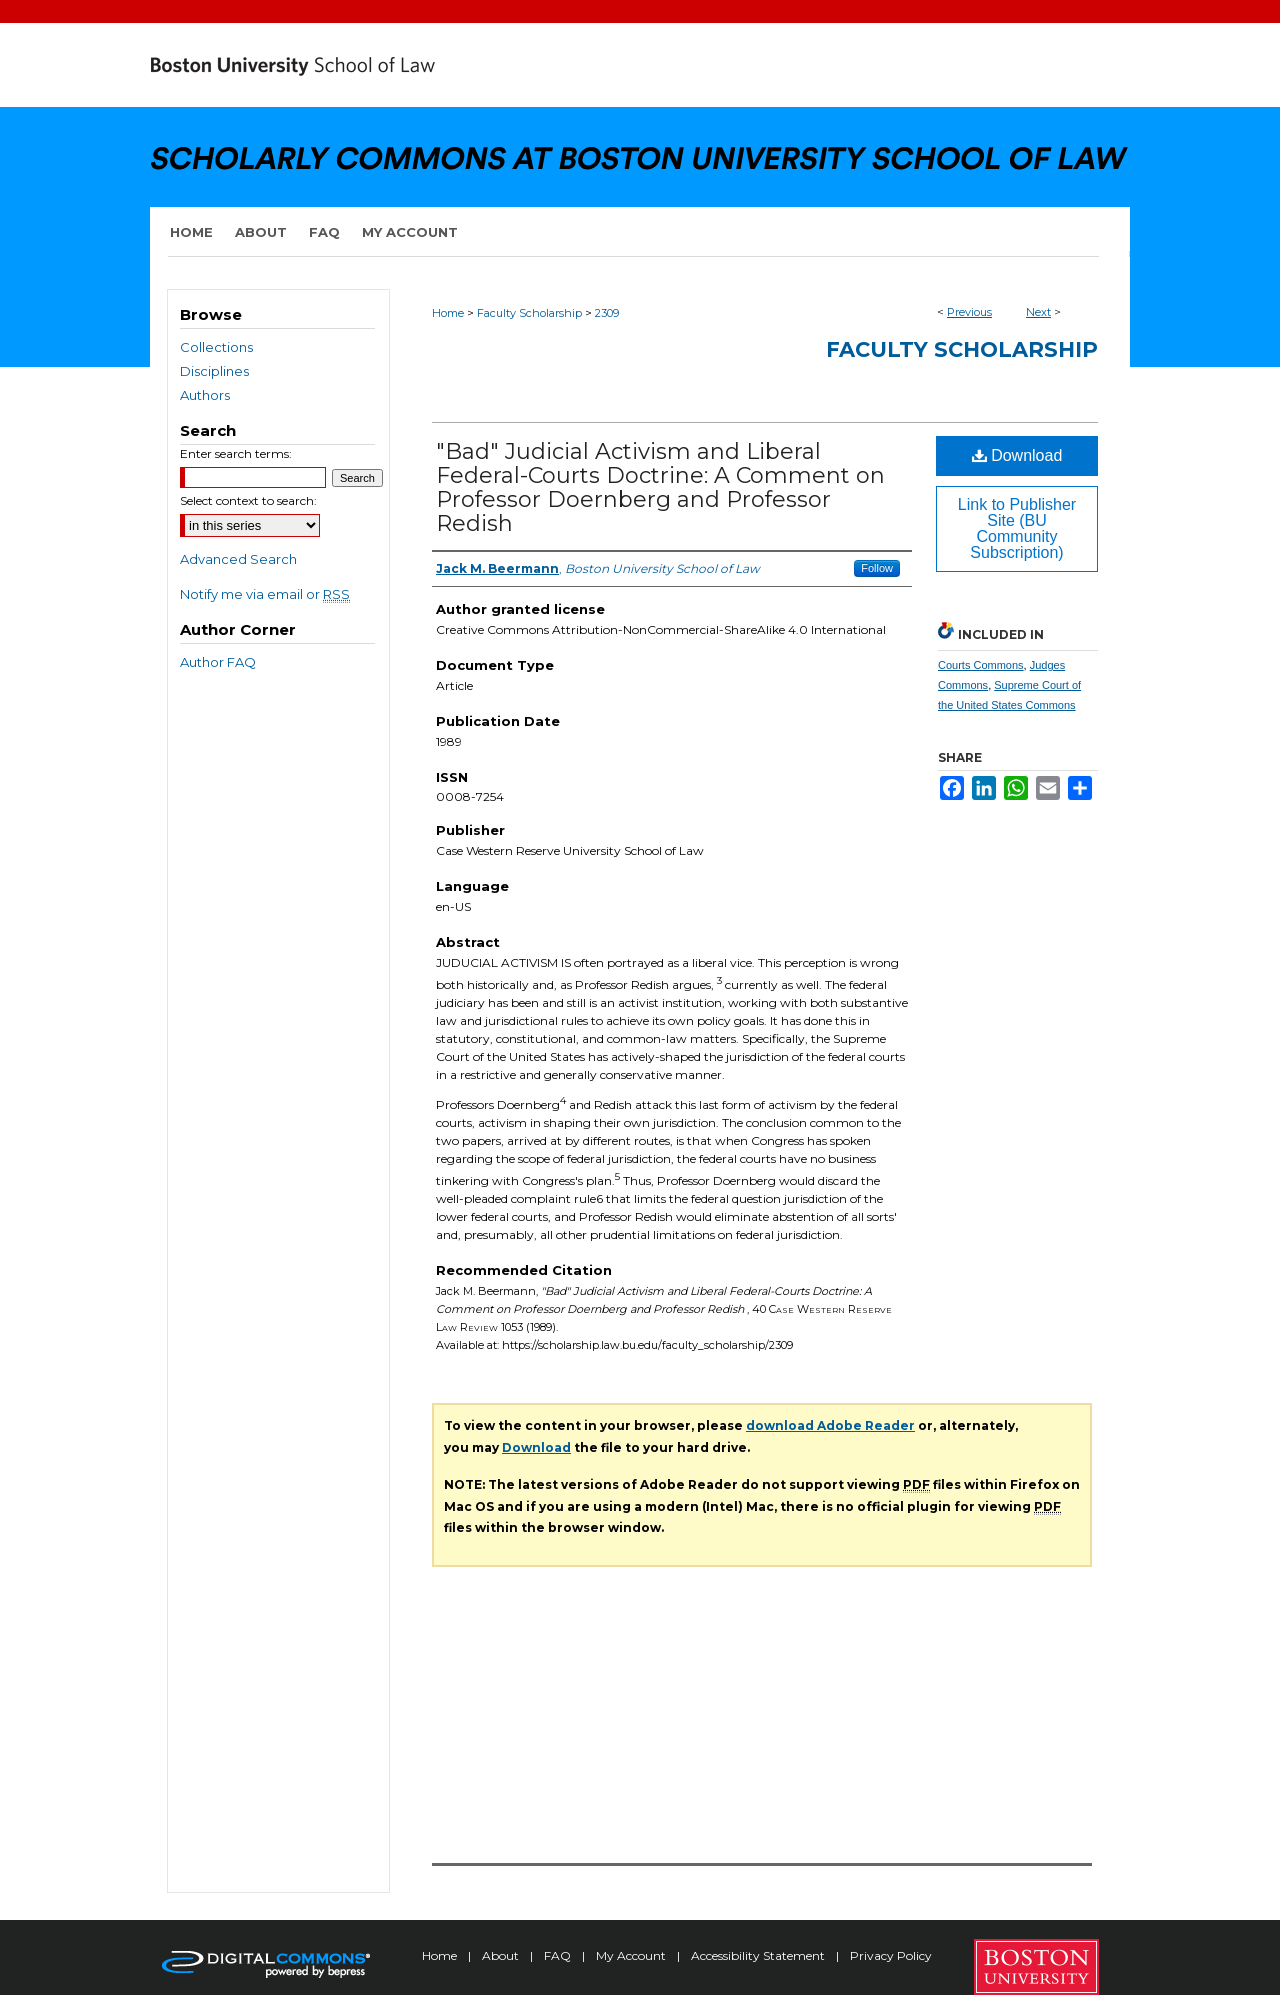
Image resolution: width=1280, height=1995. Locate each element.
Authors (205, 395)
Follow (877, 568)
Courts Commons (981, 665)
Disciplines (214, 371)
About (502, 1955)
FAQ (559, 1955)
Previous (969, 312)
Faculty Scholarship (529, 313)
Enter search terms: (236, 453)
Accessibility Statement (759, 1955)
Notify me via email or (265, 594)
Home (448, 313)
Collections (216, 347)
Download (1017, 455)
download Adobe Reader (830, 1425)
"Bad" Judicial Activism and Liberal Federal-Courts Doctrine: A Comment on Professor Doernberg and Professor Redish (660, 487)
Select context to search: (248, 500)
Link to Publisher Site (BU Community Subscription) (1017, 528)
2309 (607, 313)
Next (1038, 312)
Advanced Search (238, 559)
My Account (632, 1955)
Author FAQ (218, 662)
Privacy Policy (891, 1955)
